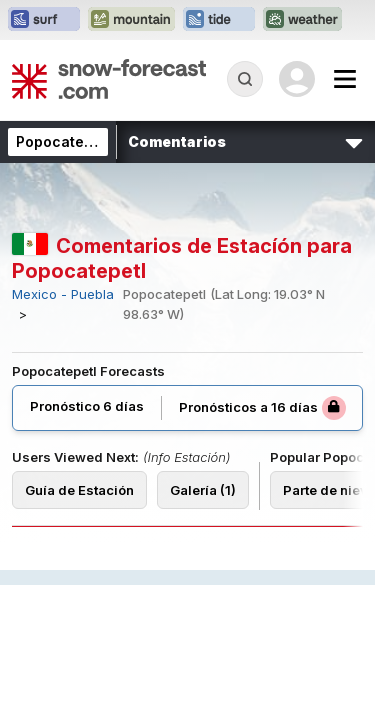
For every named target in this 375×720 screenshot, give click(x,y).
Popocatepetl (63, 141)
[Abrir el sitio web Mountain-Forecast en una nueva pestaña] (131, 20)
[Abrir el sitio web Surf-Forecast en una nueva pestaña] (44, 20)
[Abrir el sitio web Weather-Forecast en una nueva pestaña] (302, 20)
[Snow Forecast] (109, 79)
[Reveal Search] (245, 79)
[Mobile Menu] (345, 79)
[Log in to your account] (297, 79)
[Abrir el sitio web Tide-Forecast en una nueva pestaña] (219, 20)
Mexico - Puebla (63, 294)
